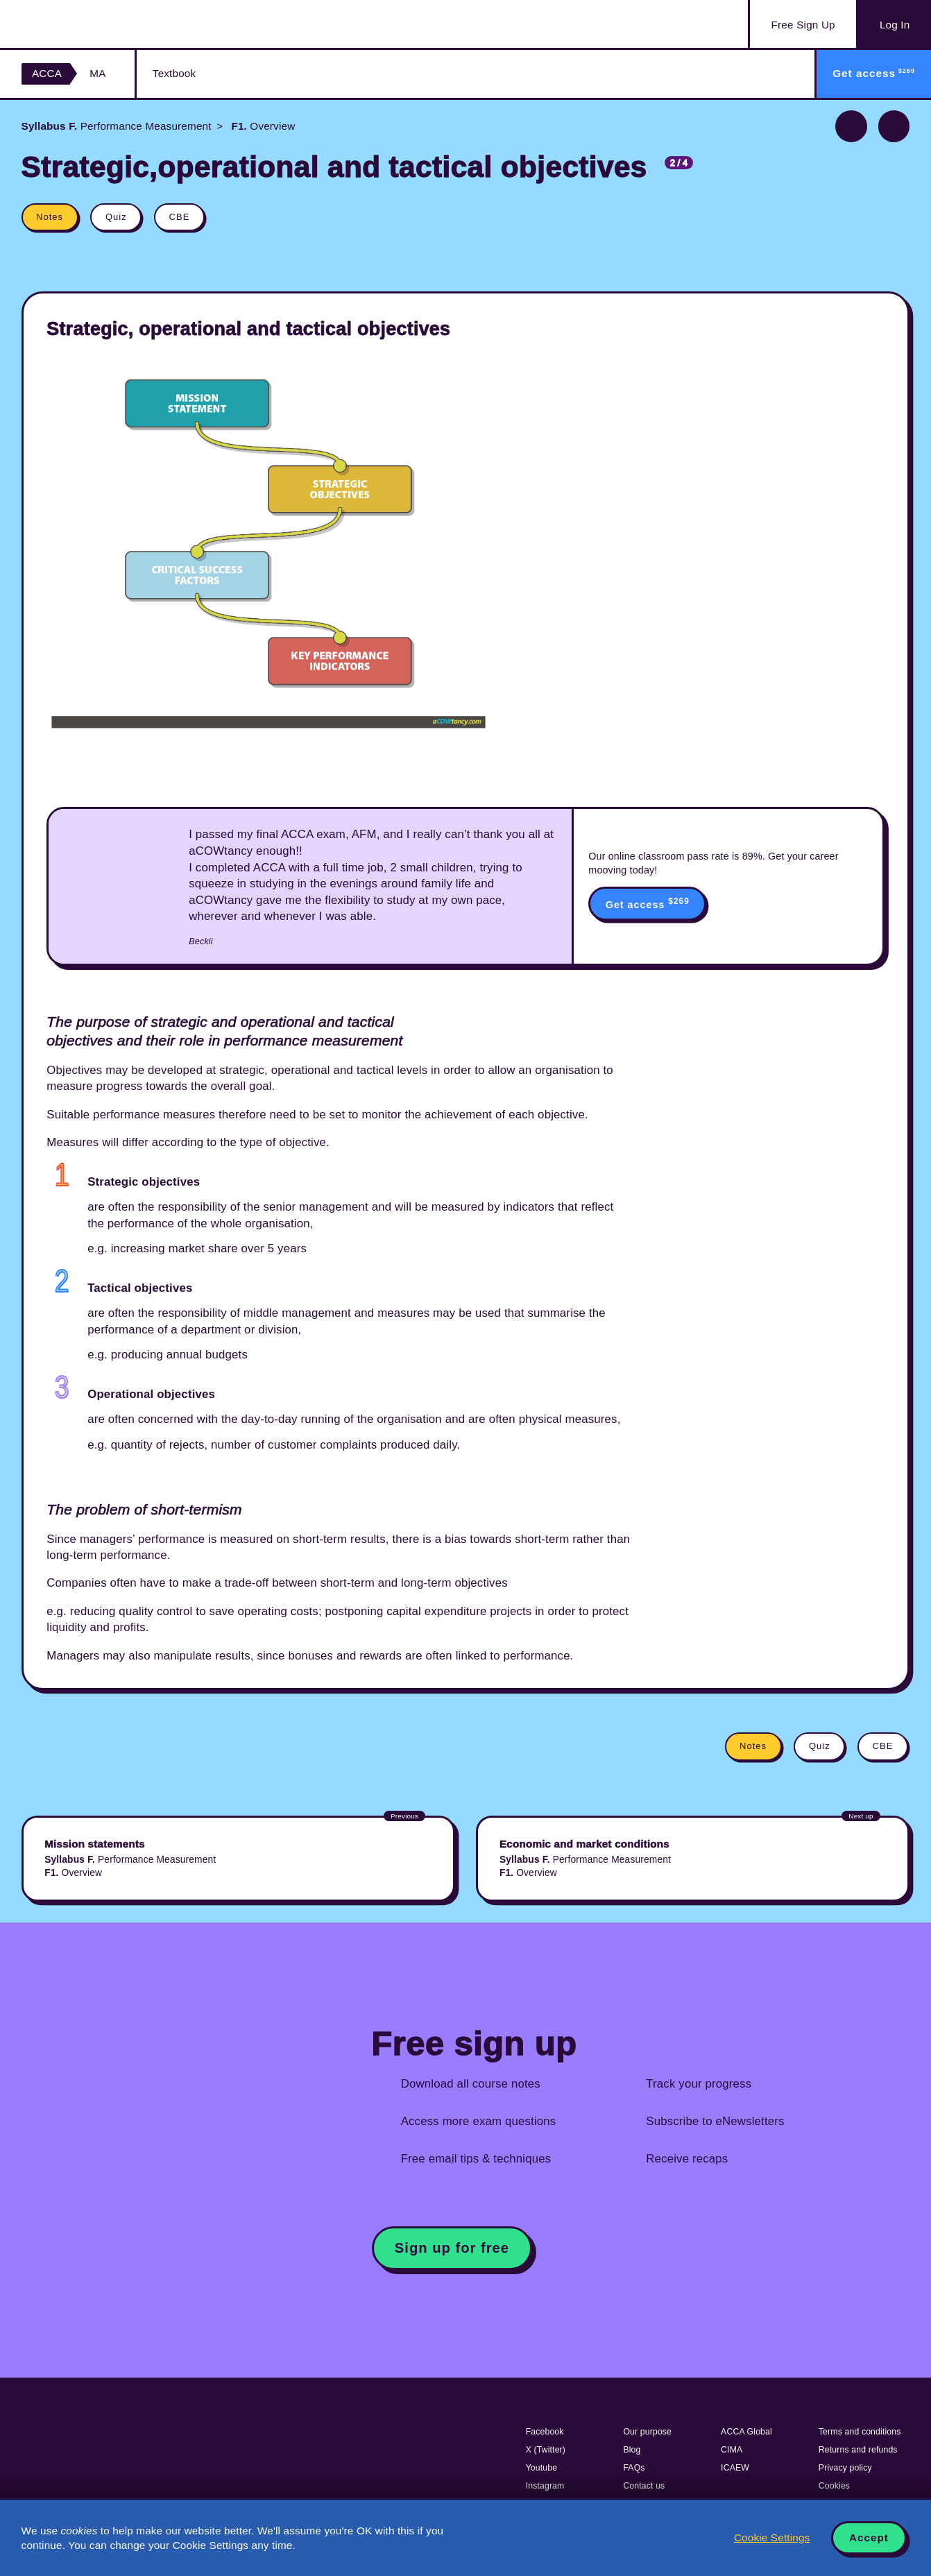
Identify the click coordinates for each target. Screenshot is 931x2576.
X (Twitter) (545, 2450)
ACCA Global (746, 2432)
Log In (894, 25)
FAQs (633, 2468)
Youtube (542, 2468)
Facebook (545, 2432)
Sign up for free (452, 2247)
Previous (851, 126)
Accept (869, 2537)
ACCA (47, 73)
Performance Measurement (117, 126)
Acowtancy (91, 24)
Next (894, 126)
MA (97, 73)
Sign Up (803, 25)
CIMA (731, 2450)
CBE (179, 217)
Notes (49, 217)
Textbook (174, 73)
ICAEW (735, 2468)
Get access (648, 903)
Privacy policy (845, 2468)
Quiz (116, 217)
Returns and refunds (858, 2450)
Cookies (834, 2486)
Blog (631, 2450)
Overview (261, 126)
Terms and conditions (860, 2432)
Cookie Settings (772, 2537)
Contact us (644, 2486)
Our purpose (647, 2432)
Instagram (545, 2486)
